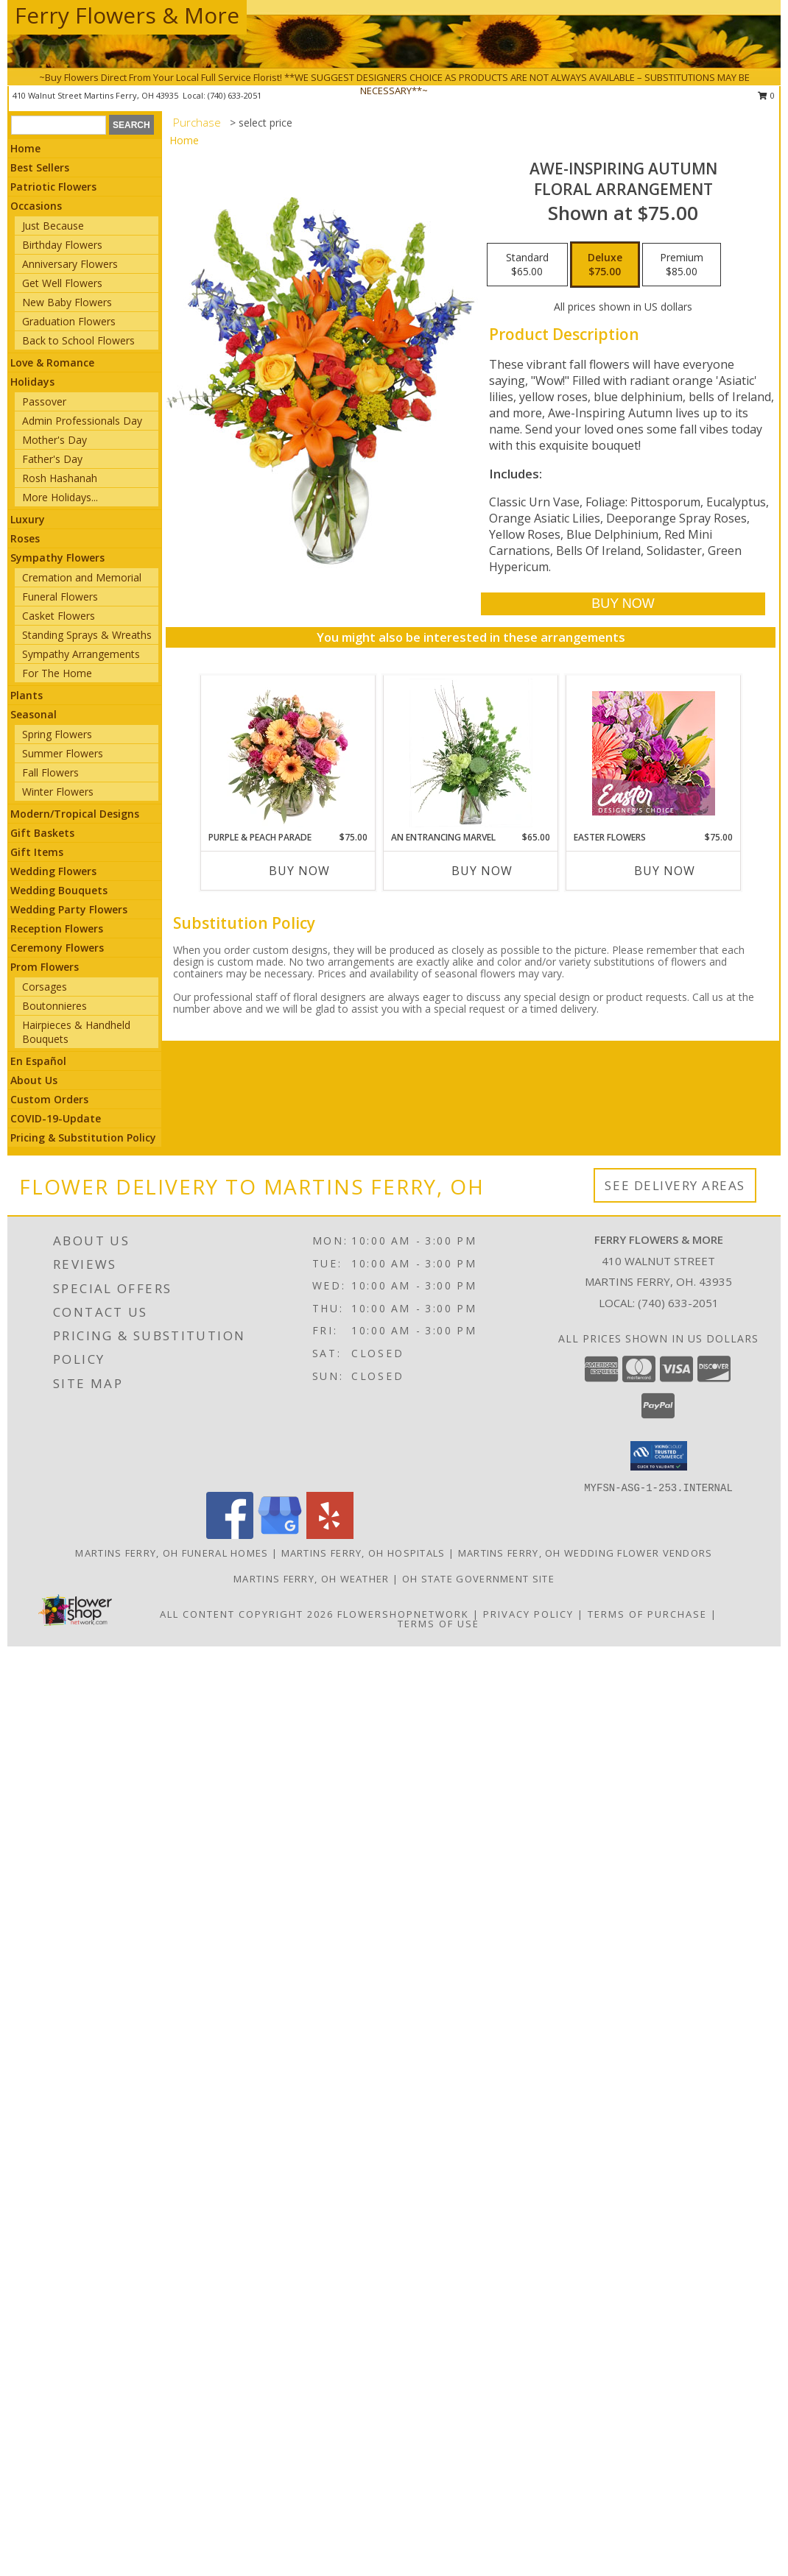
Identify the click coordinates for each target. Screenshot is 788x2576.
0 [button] (766, 95)
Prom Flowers (44, 967)
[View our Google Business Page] (279, 1535)
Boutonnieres (54, 1006)
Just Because (53, 226)
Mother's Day (54, 440)
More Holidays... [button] (60, 497)
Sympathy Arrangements (81, 654)
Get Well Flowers (62, 283)
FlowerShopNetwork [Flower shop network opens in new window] (403, 1614)
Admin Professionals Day (82, 421)
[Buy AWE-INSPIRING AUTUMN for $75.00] (622, 603)
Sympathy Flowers (57, 558)
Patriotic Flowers (53, 187)
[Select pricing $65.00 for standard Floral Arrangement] (527, 265)
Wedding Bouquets (59, 890)
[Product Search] (58, 125)
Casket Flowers (58, 616)
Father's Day (52, 459)
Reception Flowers (56, 928)
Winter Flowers (58, 792)
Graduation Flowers (69, 321)
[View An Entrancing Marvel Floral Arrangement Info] (470, 753)
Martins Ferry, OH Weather (311, 1578)
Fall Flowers (50, 772)
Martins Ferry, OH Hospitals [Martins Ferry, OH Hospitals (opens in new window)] (363, 1553)
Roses (25, 538)
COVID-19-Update (55, 1118)
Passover (44, 401)
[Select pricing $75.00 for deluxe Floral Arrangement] (605, 265)
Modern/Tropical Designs (74, 814)
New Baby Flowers (67, 302)
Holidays (32, 382)
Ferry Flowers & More (127, 15)
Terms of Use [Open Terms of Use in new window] (438, 1623)
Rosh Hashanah (59, 478)
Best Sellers (39, 167)
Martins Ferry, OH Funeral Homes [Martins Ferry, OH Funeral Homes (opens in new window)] (171, 1553)
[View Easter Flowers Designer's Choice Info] (653, 753)
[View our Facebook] (229, 1535)
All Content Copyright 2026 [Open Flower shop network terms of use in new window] (247, 1614)
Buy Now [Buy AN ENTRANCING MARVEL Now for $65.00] (482, 871)
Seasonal (33, 714)
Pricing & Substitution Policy (83, 1137)
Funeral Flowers (60, 597)
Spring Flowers (57, 734)
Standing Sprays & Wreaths (87, 635)
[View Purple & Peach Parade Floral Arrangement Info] (288, 753)
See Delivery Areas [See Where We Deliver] (675, 1185)
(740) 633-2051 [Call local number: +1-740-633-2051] (678, 1302)
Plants (26, 695)
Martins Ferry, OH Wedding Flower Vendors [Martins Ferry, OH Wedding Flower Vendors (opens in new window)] (585, 1553)
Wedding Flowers (53, 871)
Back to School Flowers (78, 340)
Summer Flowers (62, 753)
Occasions (36, 206)
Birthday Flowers (62, 245)
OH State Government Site (478, 1578)
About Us (33, 1080)
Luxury (27, 519)
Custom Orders (49, 1099)
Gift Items (36, 852)
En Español (38, 1061)
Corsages (44, 987)
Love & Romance (52, 362)
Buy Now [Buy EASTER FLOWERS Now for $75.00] (664, 871)
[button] (658, 1456)
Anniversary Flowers (70, 264)
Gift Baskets (42, 833)
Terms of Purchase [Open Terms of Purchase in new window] (647, 1614)
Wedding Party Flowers (68, 909)
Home (25, 148)
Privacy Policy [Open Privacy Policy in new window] (528, 1614)
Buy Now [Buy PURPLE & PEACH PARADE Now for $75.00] (299, 871)
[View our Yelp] (329, 1535)
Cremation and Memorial (81, 577)
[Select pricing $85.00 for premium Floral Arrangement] (681, 265)
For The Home (57, 673)
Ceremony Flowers (57, 948)
